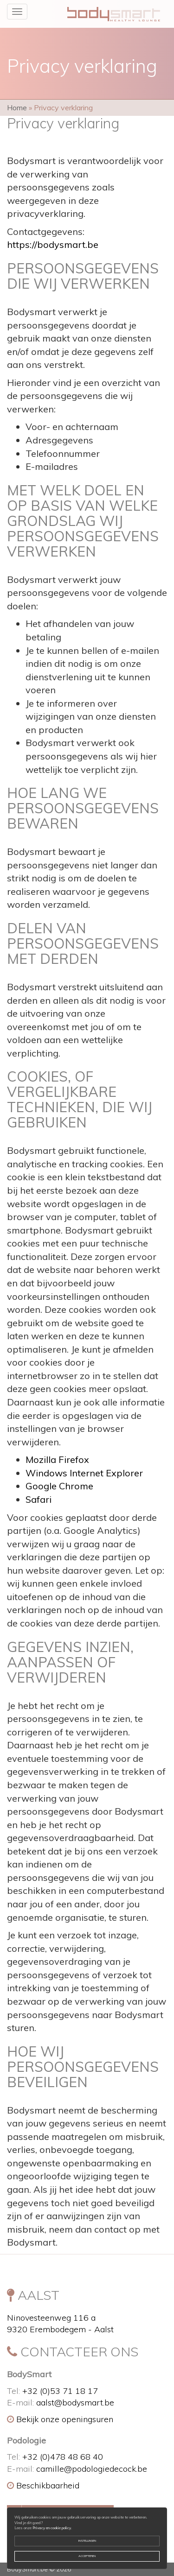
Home (17, 107)
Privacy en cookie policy (51, 2527)
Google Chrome (59, 1486)
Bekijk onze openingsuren (60, 2419)
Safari (39, 1499)
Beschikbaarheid (43, 2485)
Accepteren (87, 2556)
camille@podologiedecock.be (91, 2468)
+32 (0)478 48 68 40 (62, 2456)
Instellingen (87, 2541)
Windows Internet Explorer (84, 1473)
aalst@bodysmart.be (75, 2402)
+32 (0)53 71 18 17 (60, 2391)
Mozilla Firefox (57, 1459)
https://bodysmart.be (52, 244)
